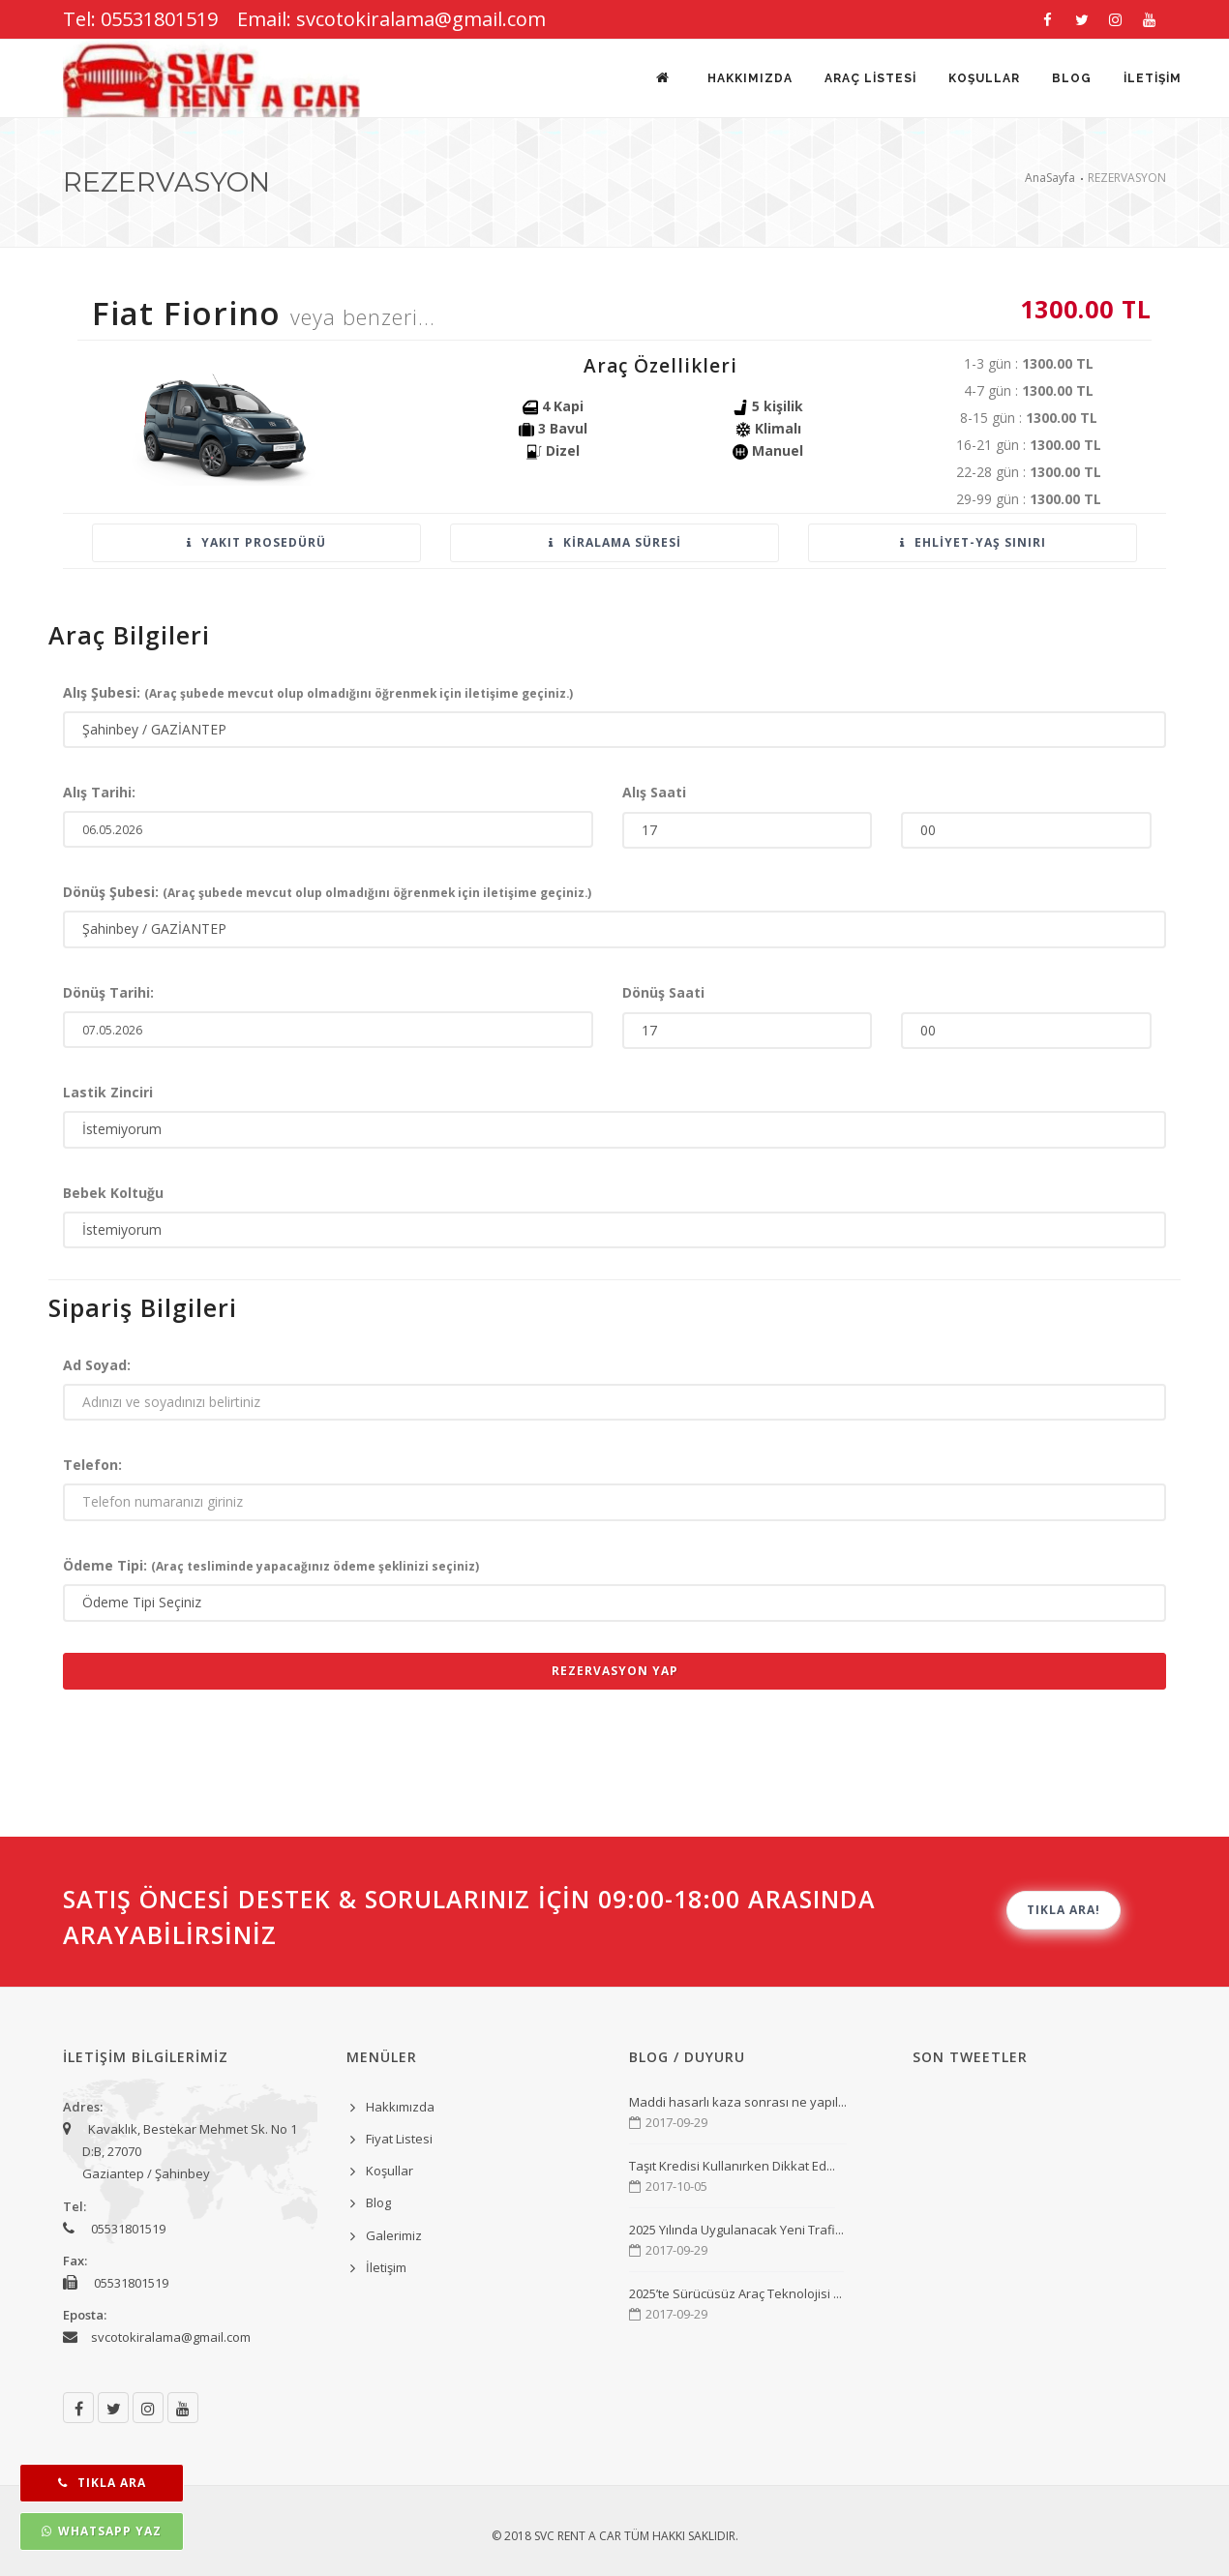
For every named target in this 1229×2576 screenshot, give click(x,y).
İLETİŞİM (1153, 79)
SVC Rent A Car (577, 2536)
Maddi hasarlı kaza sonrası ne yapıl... (738, 2102)
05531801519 (128, 2228)
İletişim (386, 2267)
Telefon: (92, 1464)
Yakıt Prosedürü (256, 542)
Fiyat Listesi (399, 2138)
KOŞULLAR (982, 79)
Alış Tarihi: (99, 792)
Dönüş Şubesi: (327, 892)
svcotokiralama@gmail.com (171, 2337)
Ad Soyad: (97, 1365)
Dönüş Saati (663, 992)
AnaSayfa (1050, 177)
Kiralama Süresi (615, 542)
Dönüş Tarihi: (108, 992)
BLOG (1071, 79)
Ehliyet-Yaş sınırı (973, 542)
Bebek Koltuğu (113, 1192)
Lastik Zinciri (108, 1092)
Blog (378, 2202)
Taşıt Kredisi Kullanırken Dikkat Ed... (732, 2165)
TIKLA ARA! (1063, 1910)
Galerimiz (394, 2235)
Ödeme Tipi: (271, 1565)
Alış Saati (654, 792)
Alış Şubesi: (318, 692)
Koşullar (389, 2170)
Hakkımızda (746, 79)
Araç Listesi (868, 79)
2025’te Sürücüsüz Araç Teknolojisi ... (735, 2293)
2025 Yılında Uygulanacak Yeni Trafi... (736, 2229)
